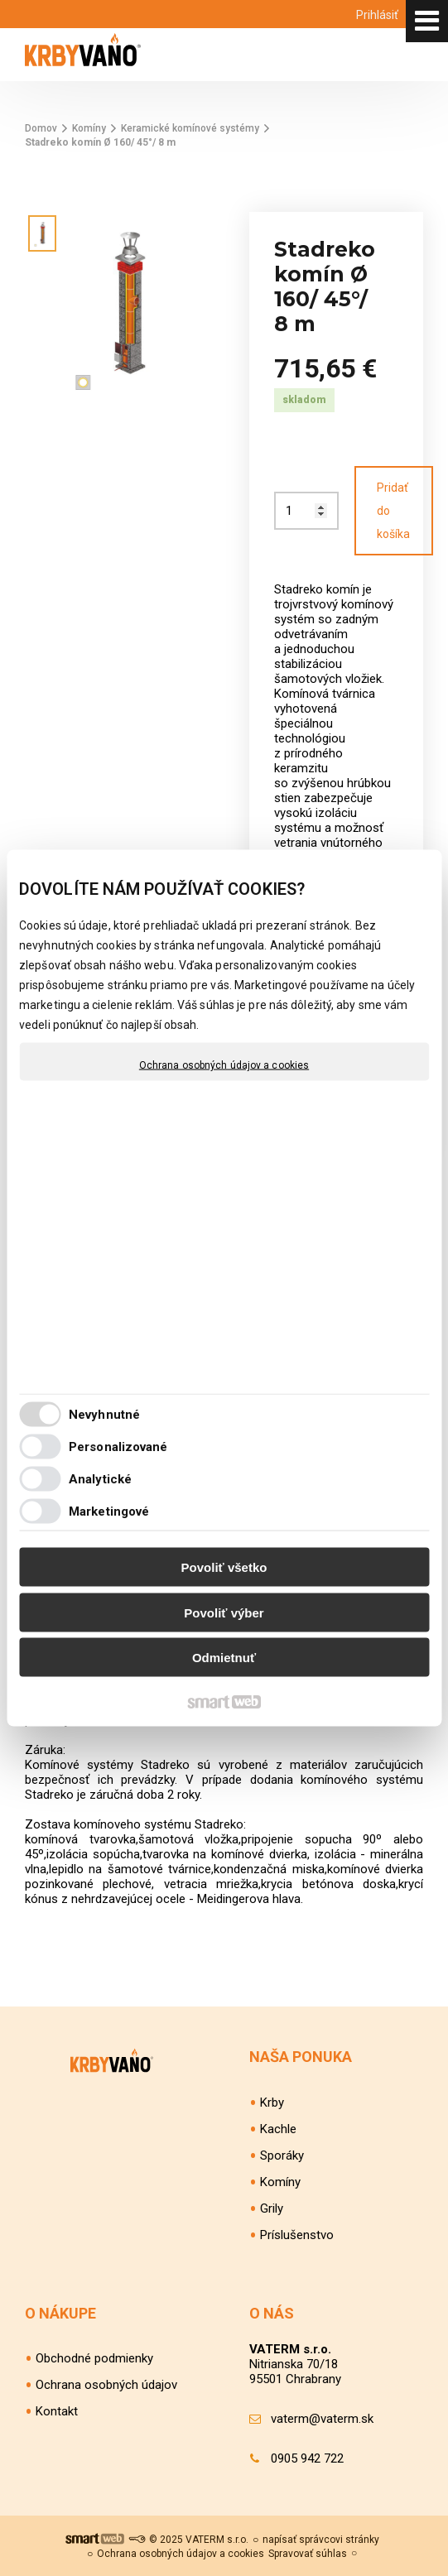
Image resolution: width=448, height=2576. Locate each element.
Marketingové (109, 1510)
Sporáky (282, 2155)
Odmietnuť (224, 1658)
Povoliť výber (223, 1612)
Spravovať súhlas (307, 2553)
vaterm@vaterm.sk (322, 2418)
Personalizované (118, 1446)
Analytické (100, 1478)
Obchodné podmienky (94, 2358)
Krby (272, 2102)
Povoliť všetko (224, 1567)
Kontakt (57, 2411)
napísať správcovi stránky (321, 2539)
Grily (271, 2208)
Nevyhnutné (104, 1413)
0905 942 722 (307, 2458)
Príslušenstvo (297, 2235)
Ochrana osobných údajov (106, 2384)
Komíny (280, 2182)
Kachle (278, 2129)
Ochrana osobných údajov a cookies (224, 1065)
